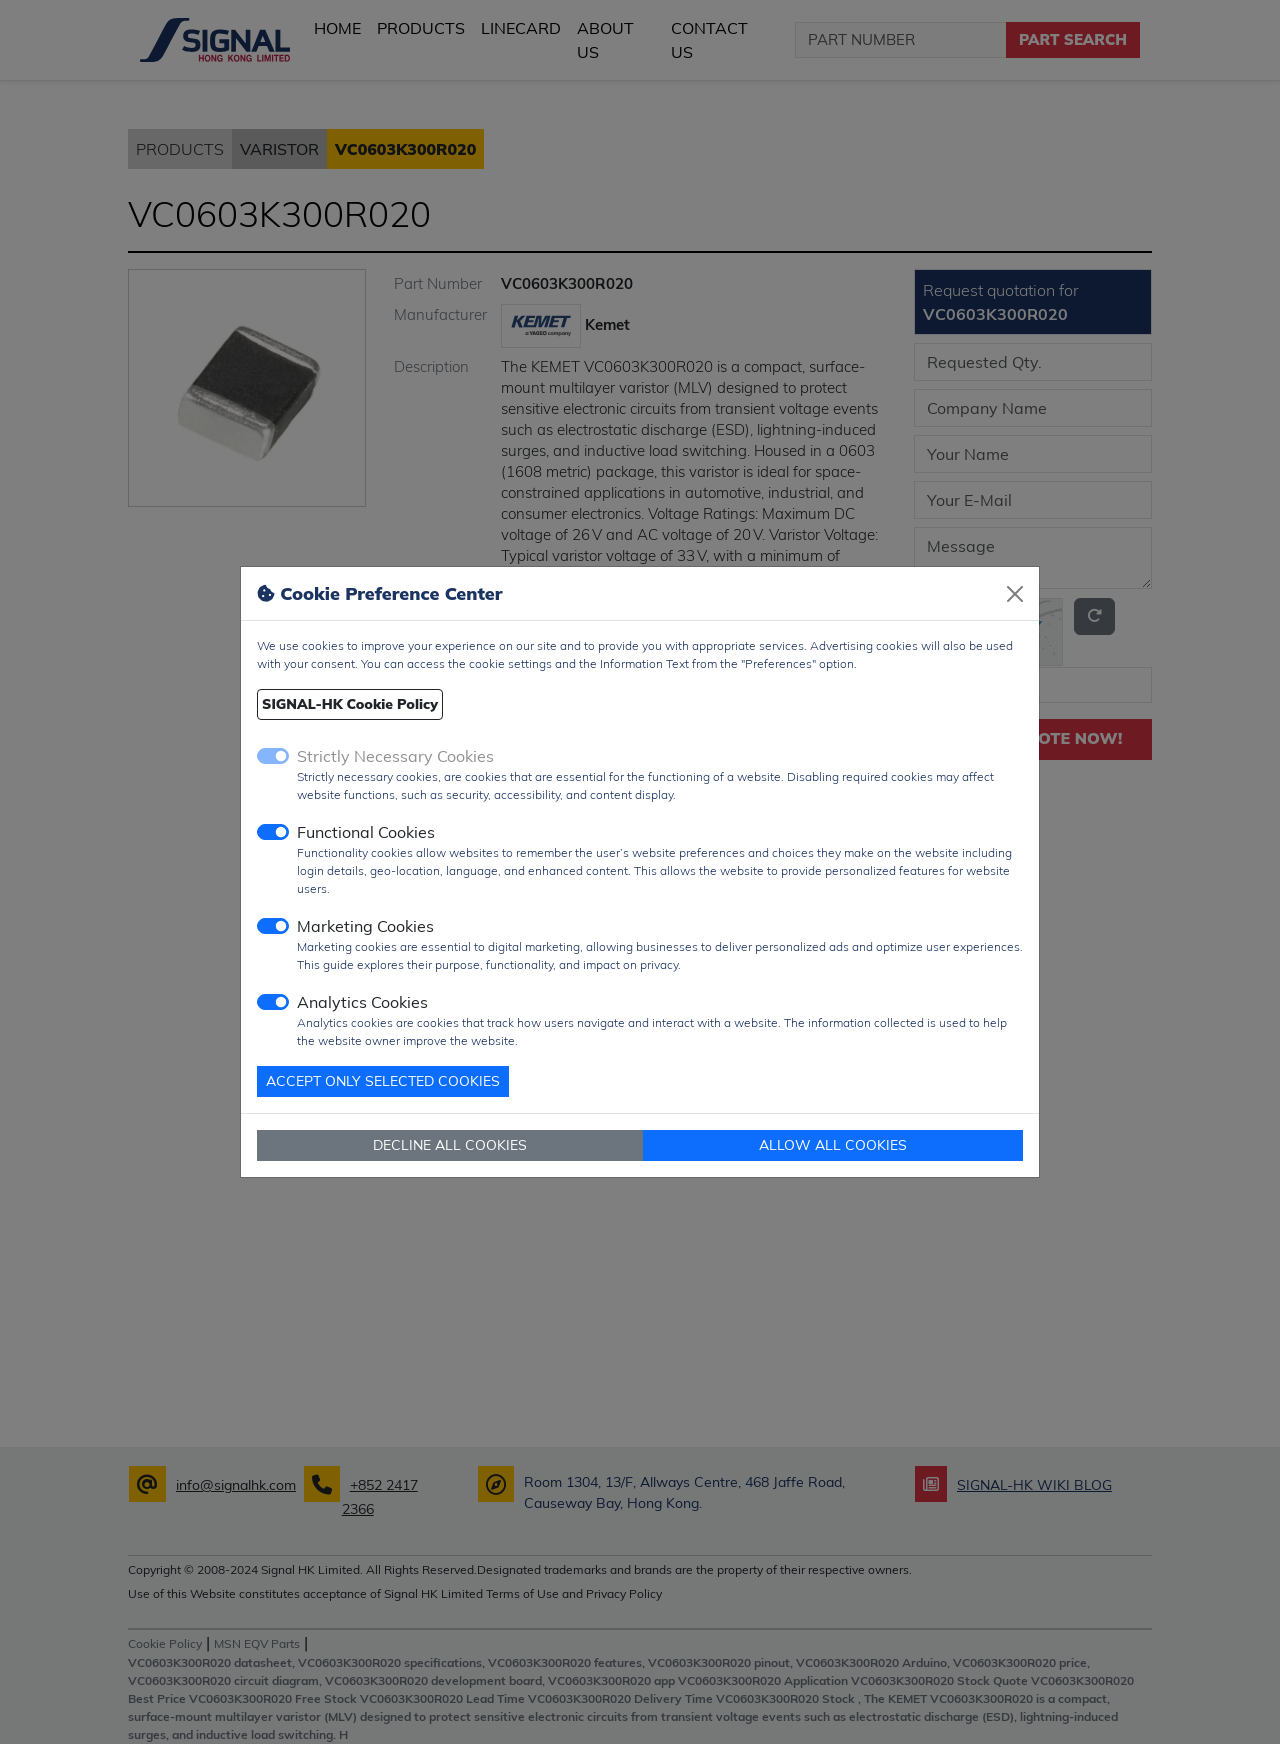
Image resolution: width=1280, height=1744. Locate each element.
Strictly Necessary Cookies (395, 756)
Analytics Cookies (362, 1002)
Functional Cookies (366, 832)
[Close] (1015, 594)
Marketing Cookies (365, 926)
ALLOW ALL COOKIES (833, 1145)
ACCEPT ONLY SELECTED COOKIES (383, 1081)
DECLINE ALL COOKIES (450, 1145)
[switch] (273, 832)
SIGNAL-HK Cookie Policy (350, 704)
